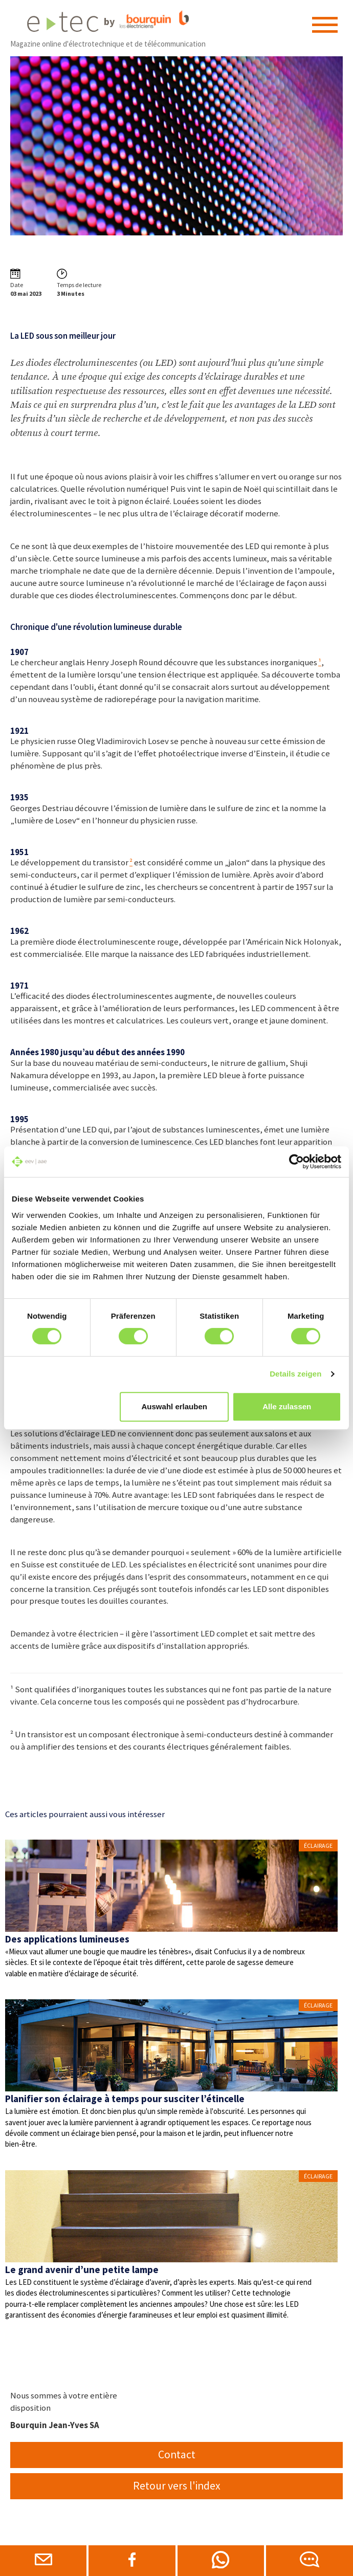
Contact (176, 2454)
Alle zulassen (286, 1406)
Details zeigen (295, 1373)
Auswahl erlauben (174, 1406)
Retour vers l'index (176, 2486)
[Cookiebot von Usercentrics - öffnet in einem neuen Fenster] (296, 1161)
